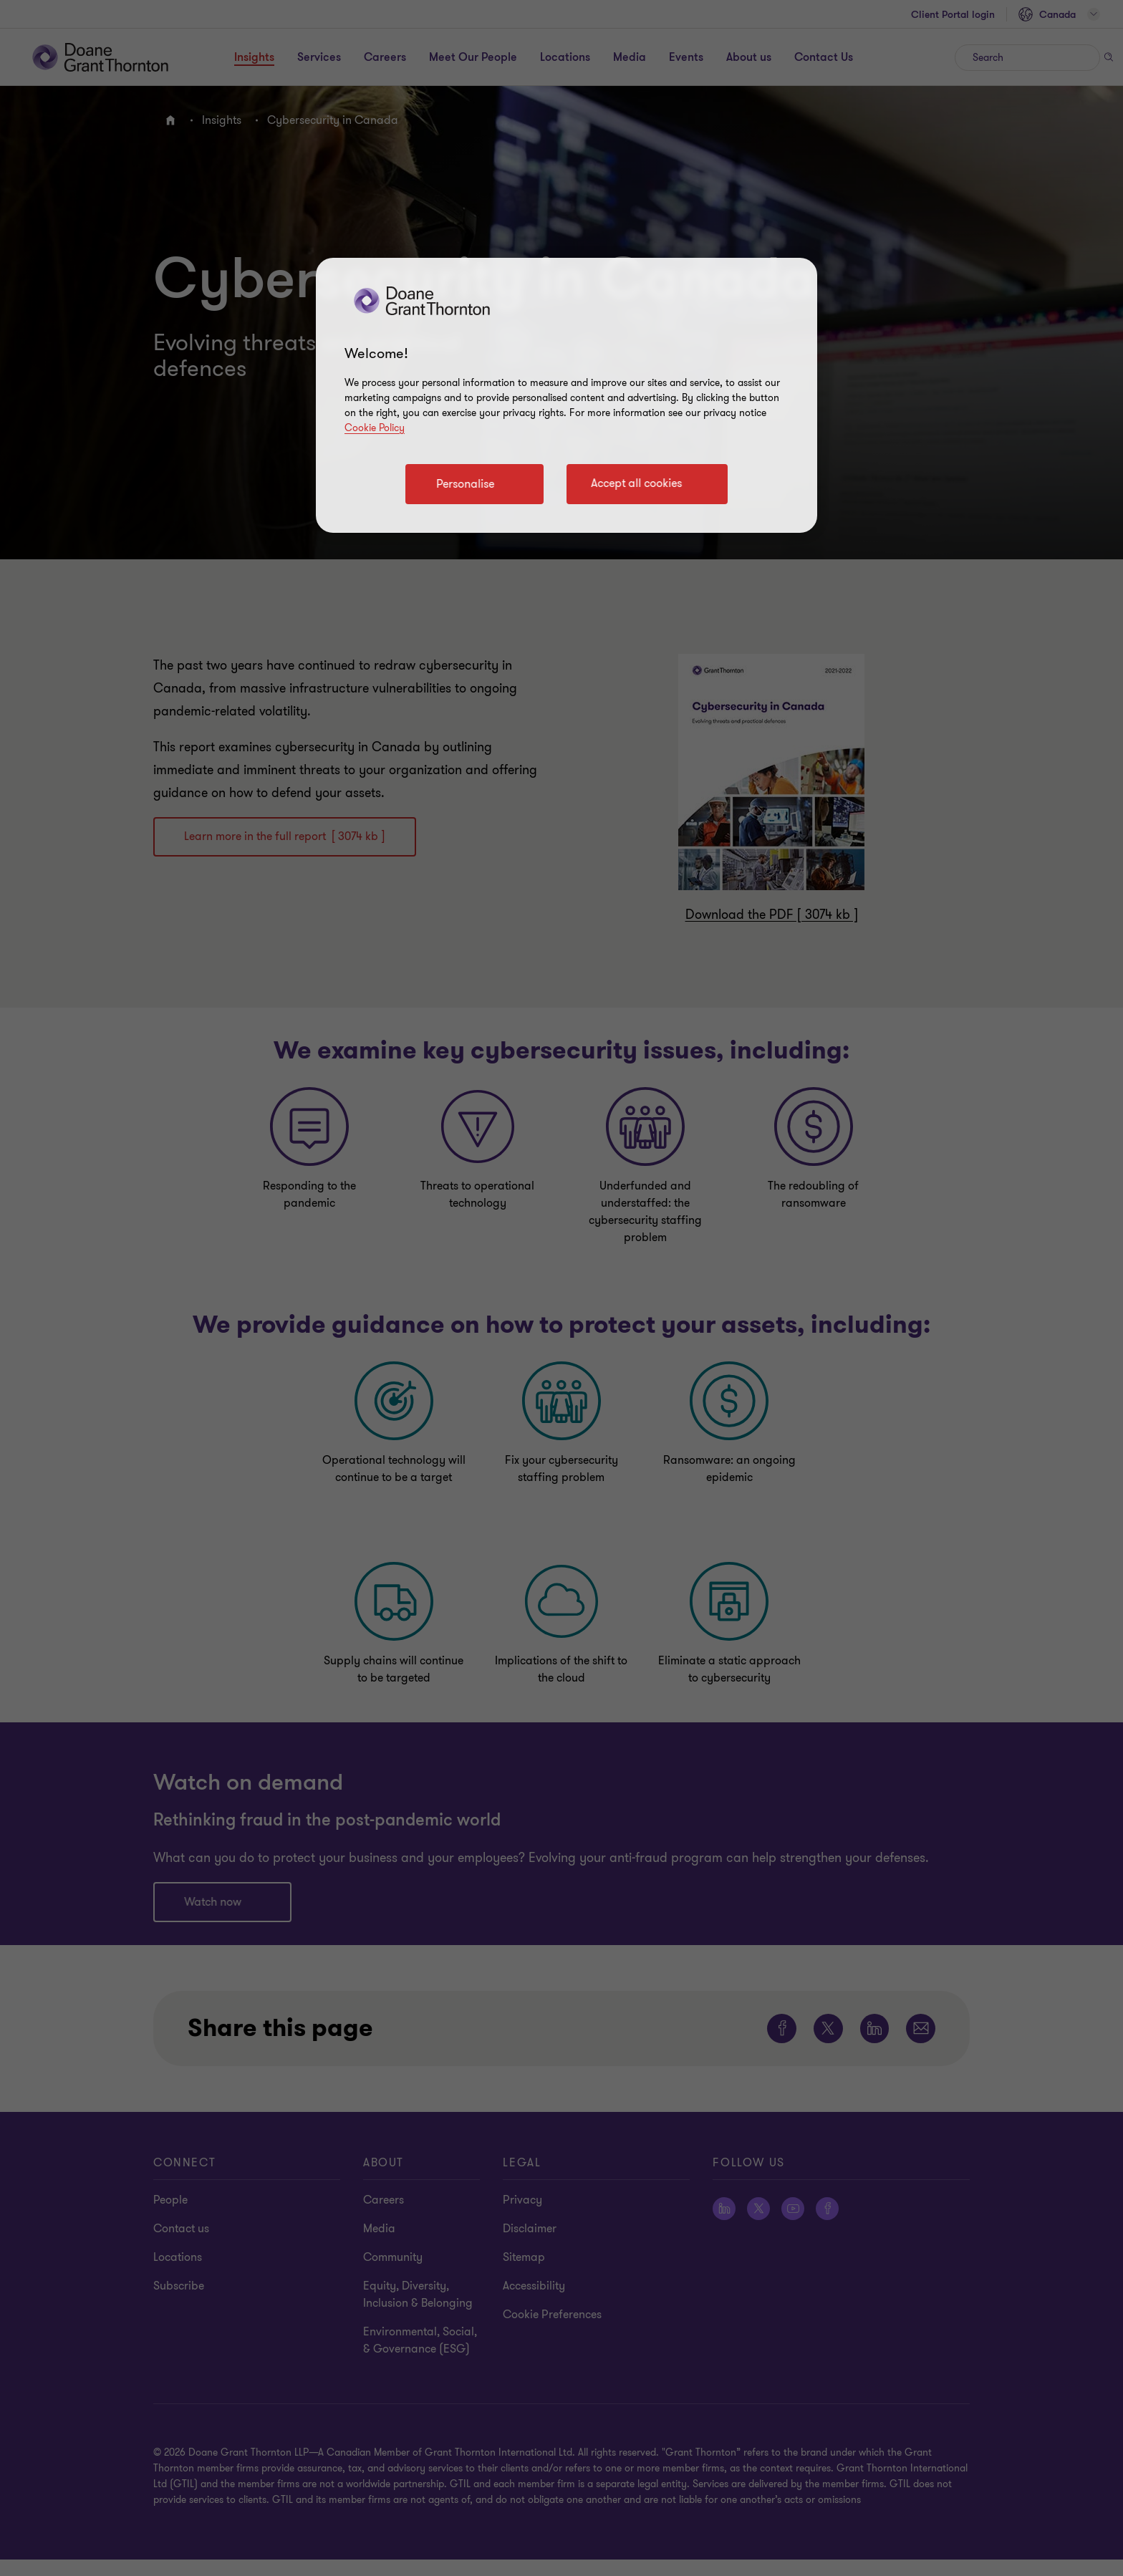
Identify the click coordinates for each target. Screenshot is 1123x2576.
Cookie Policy (374, 428)
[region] (566, 395)
